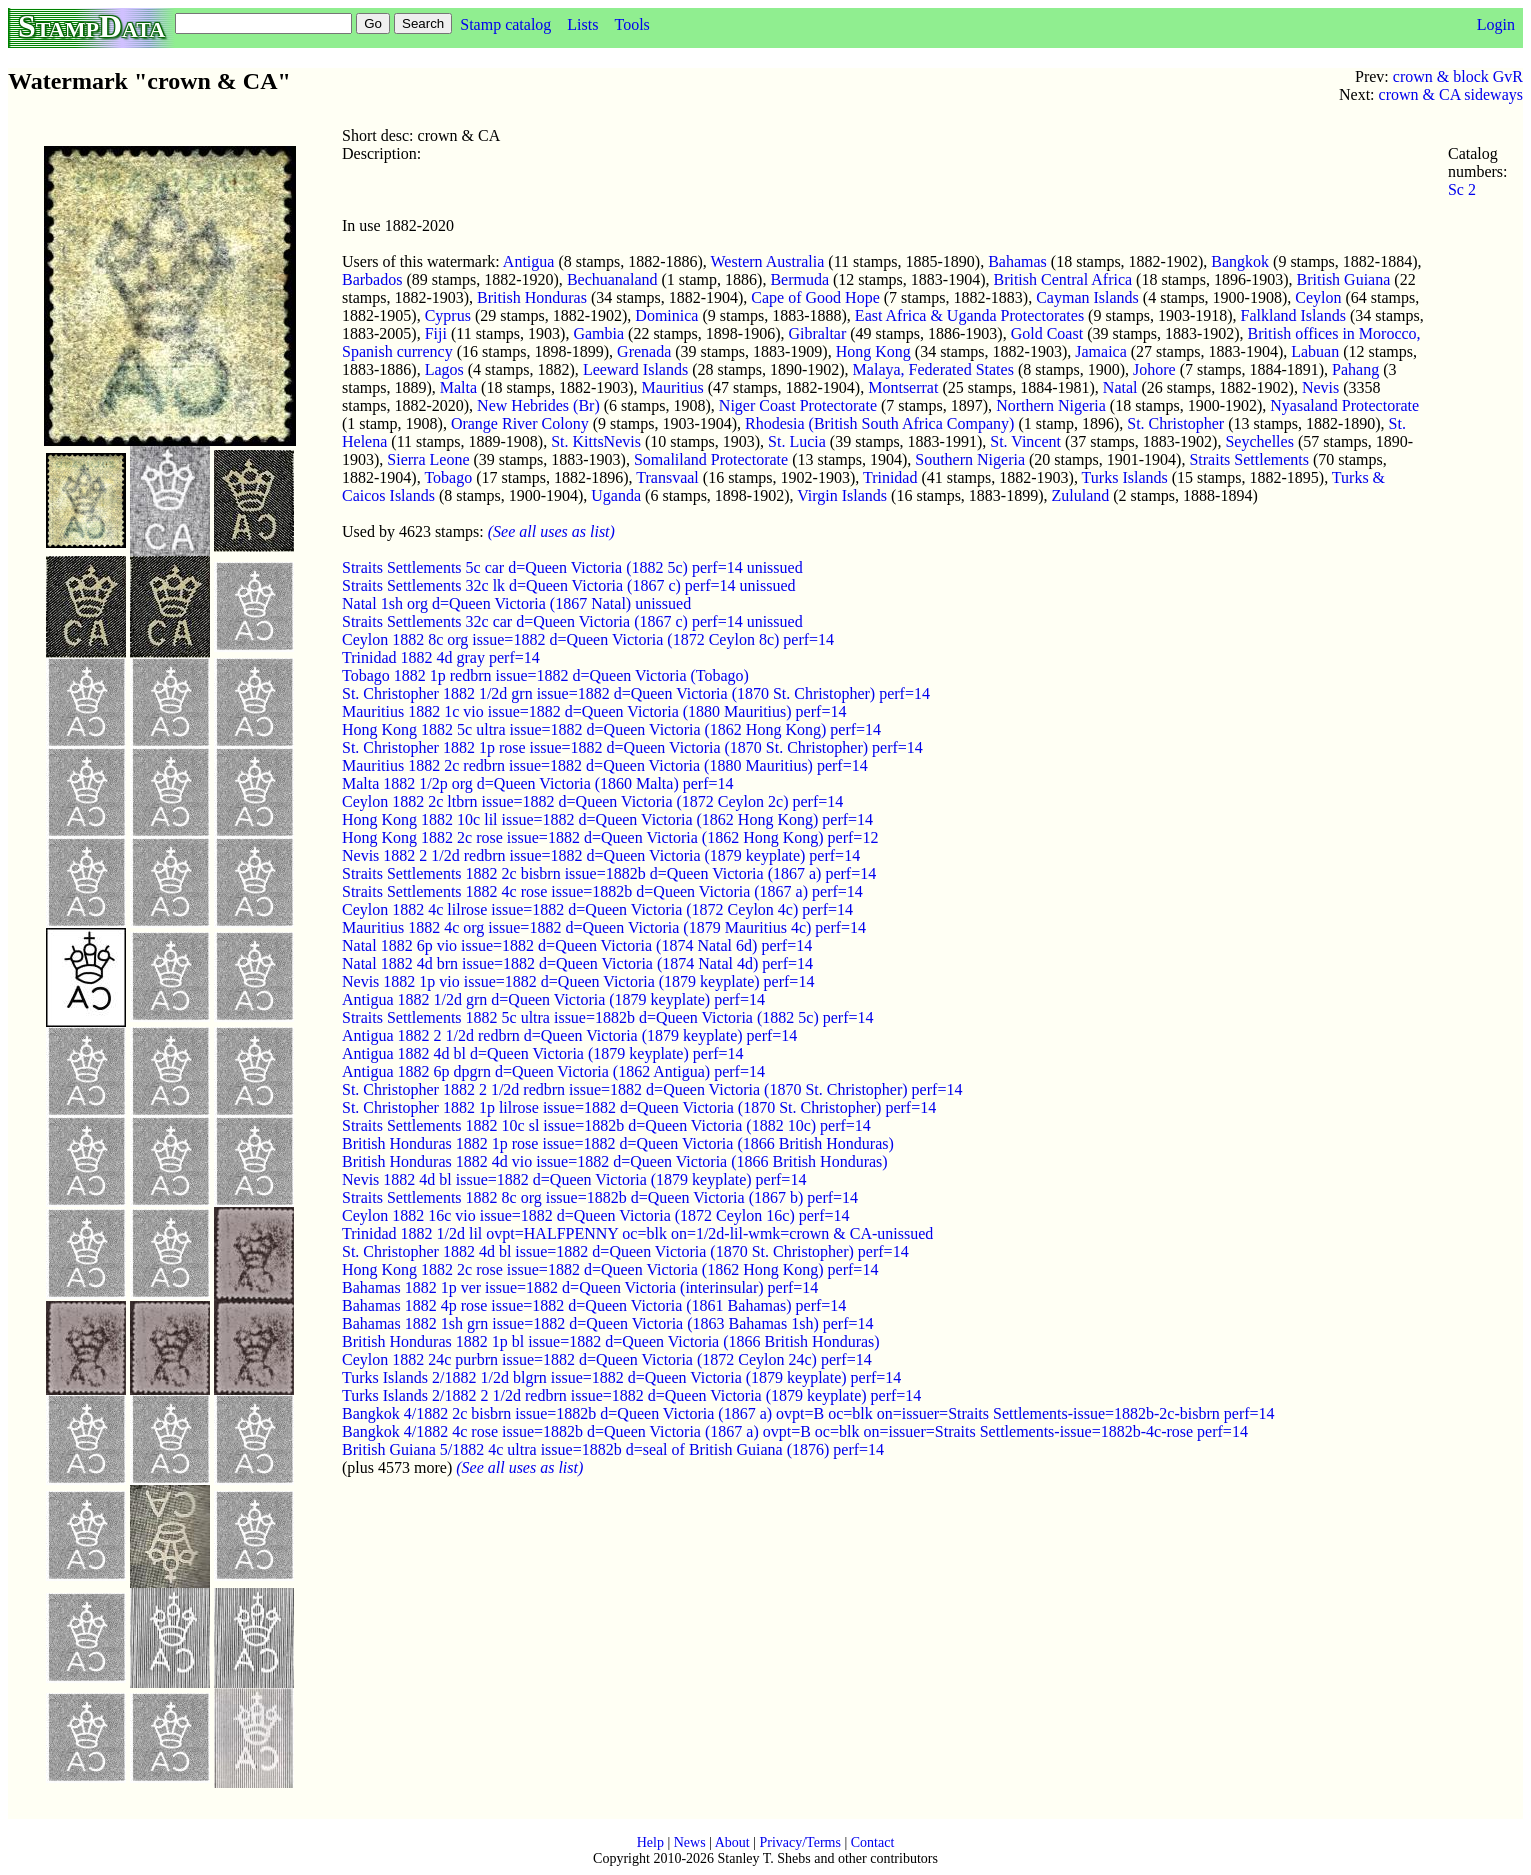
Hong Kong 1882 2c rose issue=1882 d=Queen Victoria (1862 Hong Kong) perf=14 (610, 1269)
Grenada (644, 351)
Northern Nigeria (1051, 405)
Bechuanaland (612, 279)
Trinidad (890, 477)
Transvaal (667, 477)
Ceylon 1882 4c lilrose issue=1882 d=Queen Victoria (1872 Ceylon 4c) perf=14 (597, 909)
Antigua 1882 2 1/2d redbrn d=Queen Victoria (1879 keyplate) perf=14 (569, 1035)
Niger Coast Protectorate (798, 405)
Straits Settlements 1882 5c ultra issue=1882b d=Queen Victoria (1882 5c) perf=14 (607, 1017)
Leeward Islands (635, 369)
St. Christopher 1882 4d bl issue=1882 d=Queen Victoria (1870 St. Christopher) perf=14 (625, 1251)
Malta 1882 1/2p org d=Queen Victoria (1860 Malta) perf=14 (538, 783)
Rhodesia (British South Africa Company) (879, 423)
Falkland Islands (1293, 315)
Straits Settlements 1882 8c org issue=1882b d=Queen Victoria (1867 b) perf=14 (600, 1197)
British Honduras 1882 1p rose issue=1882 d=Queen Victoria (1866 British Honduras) (618, 1143)
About (732, 1842)
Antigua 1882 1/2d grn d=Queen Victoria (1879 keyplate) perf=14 (553, 999)
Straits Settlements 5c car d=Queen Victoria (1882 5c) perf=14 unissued (572, 567)
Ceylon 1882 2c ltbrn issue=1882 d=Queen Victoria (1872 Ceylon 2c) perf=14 (592, 801)
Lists (582, 24)
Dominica (666, 315)
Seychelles (1259, 441)
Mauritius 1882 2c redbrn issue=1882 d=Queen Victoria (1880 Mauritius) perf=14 (605, 765)
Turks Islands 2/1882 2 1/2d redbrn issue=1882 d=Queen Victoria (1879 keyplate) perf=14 (631, 1395)
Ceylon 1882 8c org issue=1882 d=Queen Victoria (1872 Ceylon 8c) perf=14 (588, 639)
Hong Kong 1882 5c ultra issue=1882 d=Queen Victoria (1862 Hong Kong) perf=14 (611, 729)
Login (1496, 24)
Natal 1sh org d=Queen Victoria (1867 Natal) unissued (516, 603)
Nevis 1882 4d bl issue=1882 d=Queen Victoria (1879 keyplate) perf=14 (574, 1179)
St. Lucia (797, 441)
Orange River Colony (520, 423)
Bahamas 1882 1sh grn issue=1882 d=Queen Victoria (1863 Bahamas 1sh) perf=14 (608, 1323)
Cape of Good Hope (815, 297)
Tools (631, 24)
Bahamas (1017, 261)
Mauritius (673, 387)
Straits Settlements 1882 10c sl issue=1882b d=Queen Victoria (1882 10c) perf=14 (606, 1125)
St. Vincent (1025, 441)
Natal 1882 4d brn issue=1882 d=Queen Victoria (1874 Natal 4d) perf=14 (577, 963)
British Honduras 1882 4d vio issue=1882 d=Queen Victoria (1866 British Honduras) (615, 1161)
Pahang (1355, 369)
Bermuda (799, 279)
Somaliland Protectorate (711, 459)
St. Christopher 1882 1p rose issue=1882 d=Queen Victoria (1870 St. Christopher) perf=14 (632, 747)
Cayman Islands (1087, 297)
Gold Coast (1047, 333)
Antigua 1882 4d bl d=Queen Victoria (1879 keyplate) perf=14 (543, 1053)
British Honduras (532, 297)
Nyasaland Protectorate (1344, 405)
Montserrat (903, 387)
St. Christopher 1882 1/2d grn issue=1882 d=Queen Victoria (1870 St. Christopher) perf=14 (636, 693)
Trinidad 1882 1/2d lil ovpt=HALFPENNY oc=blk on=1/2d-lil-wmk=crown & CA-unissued (637, 1233)
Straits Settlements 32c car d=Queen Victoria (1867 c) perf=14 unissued (572, 621)
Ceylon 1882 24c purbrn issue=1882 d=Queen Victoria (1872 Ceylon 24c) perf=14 (607, 1359)
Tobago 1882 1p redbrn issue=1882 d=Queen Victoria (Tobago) (545, 675)
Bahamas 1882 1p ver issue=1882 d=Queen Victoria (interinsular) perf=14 (580, 1287)
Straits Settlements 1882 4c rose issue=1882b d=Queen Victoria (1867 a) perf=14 (602, 891)
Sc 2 (1462, 189)
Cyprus (448, 315)
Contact (873, 1842)
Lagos (444, 369)
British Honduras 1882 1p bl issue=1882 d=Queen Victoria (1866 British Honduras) (611, 1341)
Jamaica (1101, 351)
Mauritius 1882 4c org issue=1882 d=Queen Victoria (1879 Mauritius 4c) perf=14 (604, 927)
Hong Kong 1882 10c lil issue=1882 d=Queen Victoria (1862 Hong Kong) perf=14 (607, 819)
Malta (458, 387)
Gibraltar (818, 333)
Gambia (598, 333)
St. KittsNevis (596, 441)
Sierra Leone (428, 459)
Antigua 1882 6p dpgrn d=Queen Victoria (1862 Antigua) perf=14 (553, 1071)
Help (650, 1842)
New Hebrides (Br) (538, 405)
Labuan (1315, 351)
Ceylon (1318, 297)
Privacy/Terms (799, 1842)
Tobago (448, 477)
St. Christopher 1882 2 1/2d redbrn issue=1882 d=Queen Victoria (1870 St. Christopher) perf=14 (652, 1089)
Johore (1154, 369)
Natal (1120, 387)
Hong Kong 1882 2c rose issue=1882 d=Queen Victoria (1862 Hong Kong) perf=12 (610, 837)
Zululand (1081, 495)
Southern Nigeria (970, 459)
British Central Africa (1062, 279)
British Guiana (1344, 279)
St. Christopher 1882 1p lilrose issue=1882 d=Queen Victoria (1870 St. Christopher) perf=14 (639, 1107)
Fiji (436, 333)
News (690, 1842)
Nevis (1320, 387)
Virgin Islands (842, 495)
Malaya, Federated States (933, 369)
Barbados (372, 279)
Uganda (616, 495)
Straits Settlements (1249, 459)
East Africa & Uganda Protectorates (969, 315)
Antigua (529, 261)
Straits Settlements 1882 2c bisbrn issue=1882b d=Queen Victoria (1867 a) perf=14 (609, 873)
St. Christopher (1175, 423)
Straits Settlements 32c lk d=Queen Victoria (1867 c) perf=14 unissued (569, 585)
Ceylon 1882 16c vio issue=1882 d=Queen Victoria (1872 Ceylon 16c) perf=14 (596, 1215)
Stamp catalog (505, 24)
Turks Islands (1125, 477)
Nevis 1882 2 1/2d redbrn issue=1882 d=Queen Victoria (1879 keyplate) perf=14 (601, 855)
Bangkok (1240, 261)
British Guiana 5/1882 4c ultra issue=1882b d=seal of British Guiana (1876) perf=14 (613, 1449)
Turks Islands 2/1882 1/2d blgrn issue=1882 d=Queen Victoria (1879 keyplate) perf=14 (621, 1377)
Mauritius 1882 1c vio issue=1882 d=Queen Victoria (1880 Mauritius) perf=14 (594, 711)
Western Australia (768, 261)
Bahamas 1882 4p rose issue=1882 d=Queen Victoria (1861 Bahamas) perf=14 (594, 1305)
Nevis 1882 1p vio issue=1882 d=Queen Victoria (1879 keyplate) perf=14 (578, 981)
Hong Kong (873, 351)
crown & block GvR (1458, 76)
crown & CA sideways (1451, 94)
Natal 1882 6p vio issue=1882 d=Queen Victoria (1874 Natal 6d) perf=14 (577, 945)
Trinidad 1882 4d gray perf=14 (441, 657)
